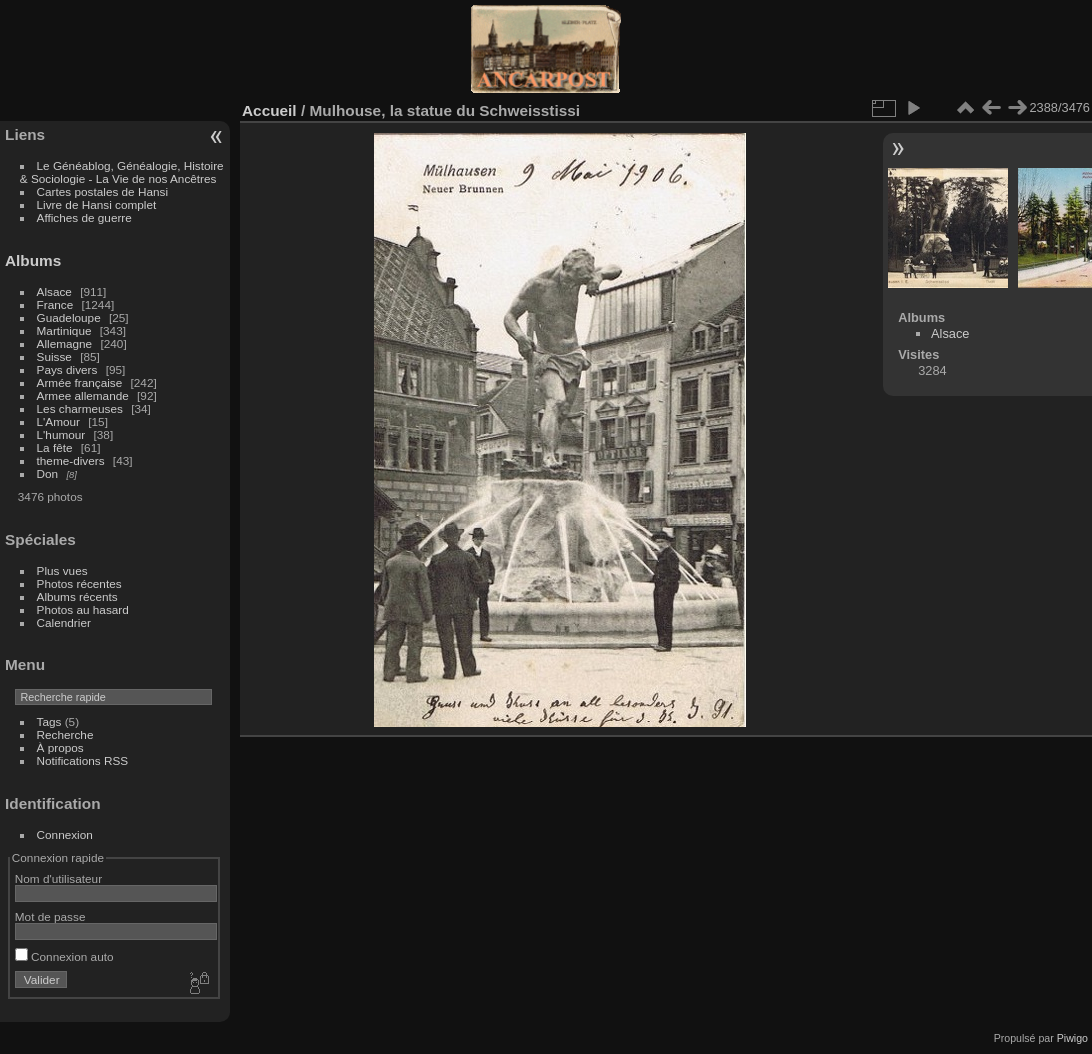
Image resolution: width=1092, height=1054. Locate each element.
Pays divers (67, 369)
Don (48, 473)
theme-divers (71, 460)
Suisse (54, 356)
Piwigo (1072, 1038)
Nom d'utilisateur (58, 878)
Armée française (80, 382)
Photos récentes (79, 583)
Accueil (269, 110)
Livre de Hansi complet (97, 204)
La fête (55, 447)
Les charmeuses (80, 408)
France (55, 304)
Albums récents (77, 596)
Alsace (54, 291)
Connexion (65, 834)
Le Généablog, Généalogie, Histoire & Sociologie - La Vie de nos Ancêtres (122, 172)
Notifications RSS (83, 760)
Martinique (64, 330)
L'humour (61, 434)
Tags (49, 721)
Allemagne (65, 343)
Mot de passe (50, 916)
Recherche (65, 734)
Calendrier (64, 622)
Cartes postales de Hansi (102, 191)
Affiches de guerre (84, 217)
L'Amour (58, 421)
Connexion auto (64, 956)
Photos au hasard (83, 609)
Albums (33, 260)
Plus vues (62, 570)
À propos (60, 747)
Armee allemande (83, 395)
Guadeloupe (69, 317)
